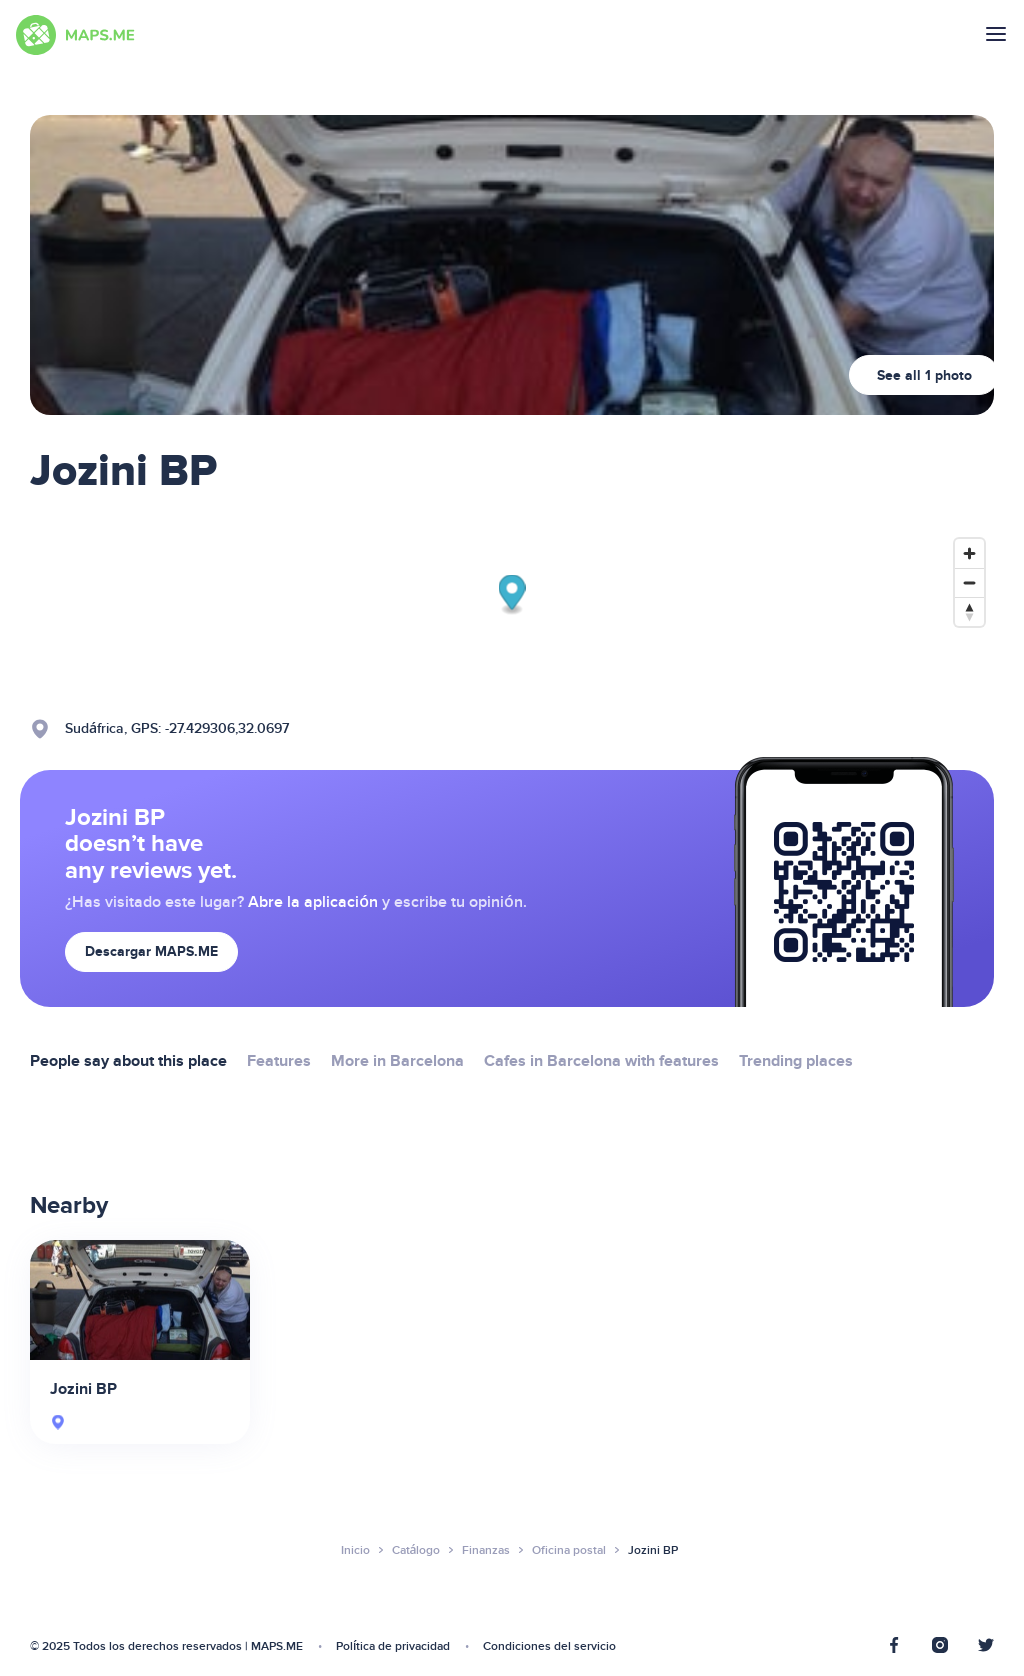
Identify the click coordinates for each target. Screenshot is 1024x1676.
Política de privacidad (393, 1646)
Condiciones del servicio (549, 1646)
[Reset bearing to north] (969, 611)
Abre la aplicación (313, 902)
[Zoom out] (969, 582)
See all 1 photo (924, 375)
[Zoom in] (969, 553)
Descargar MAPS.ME (151, 951)
